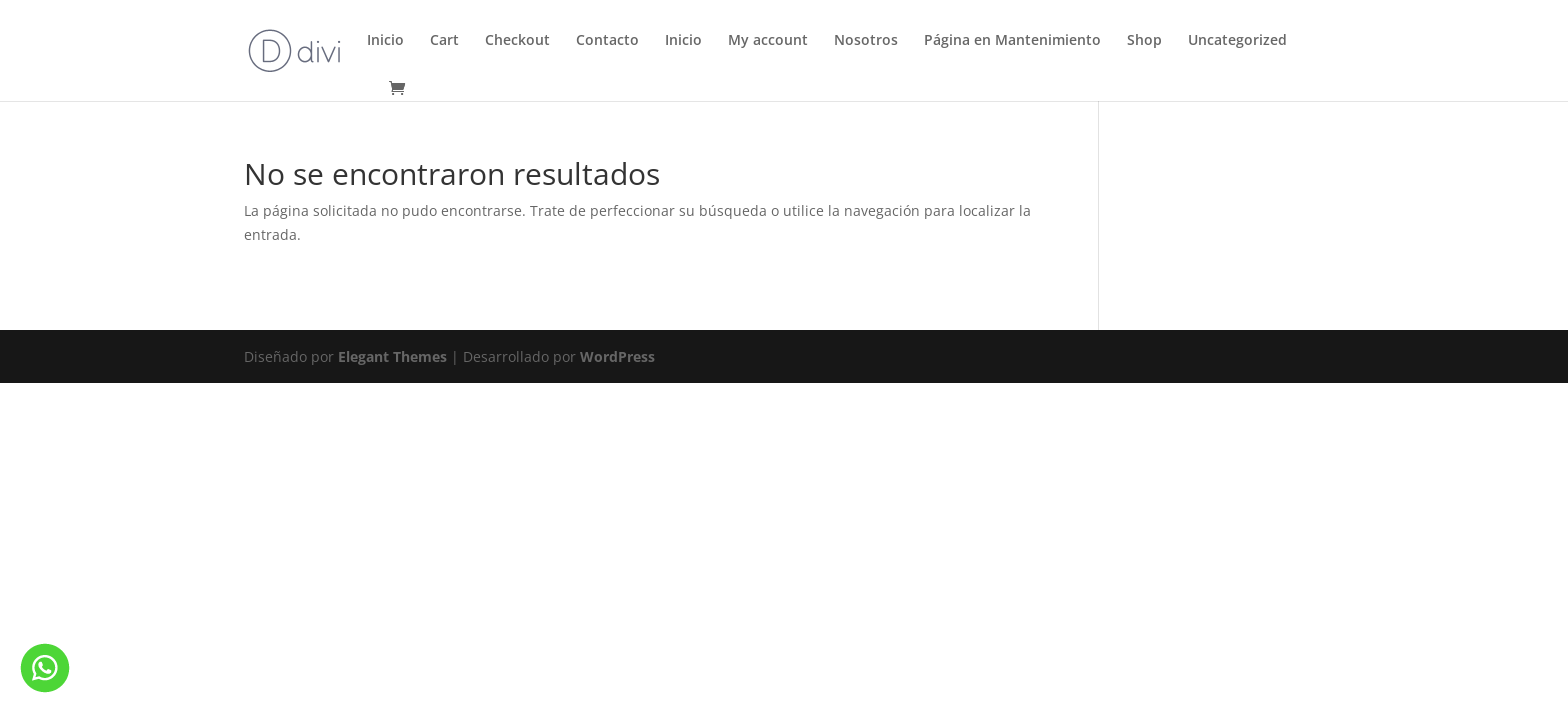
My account (768, 41)
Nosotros (866, 41)
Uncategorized (1237, 41)
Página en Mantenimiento (1012, 41)
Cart (444, 41)
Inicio (385, 41)
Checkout (517, 41)
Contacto (607, 41)
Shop (1144, 41)
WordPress (617, 356)
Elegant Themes (392, 356)
